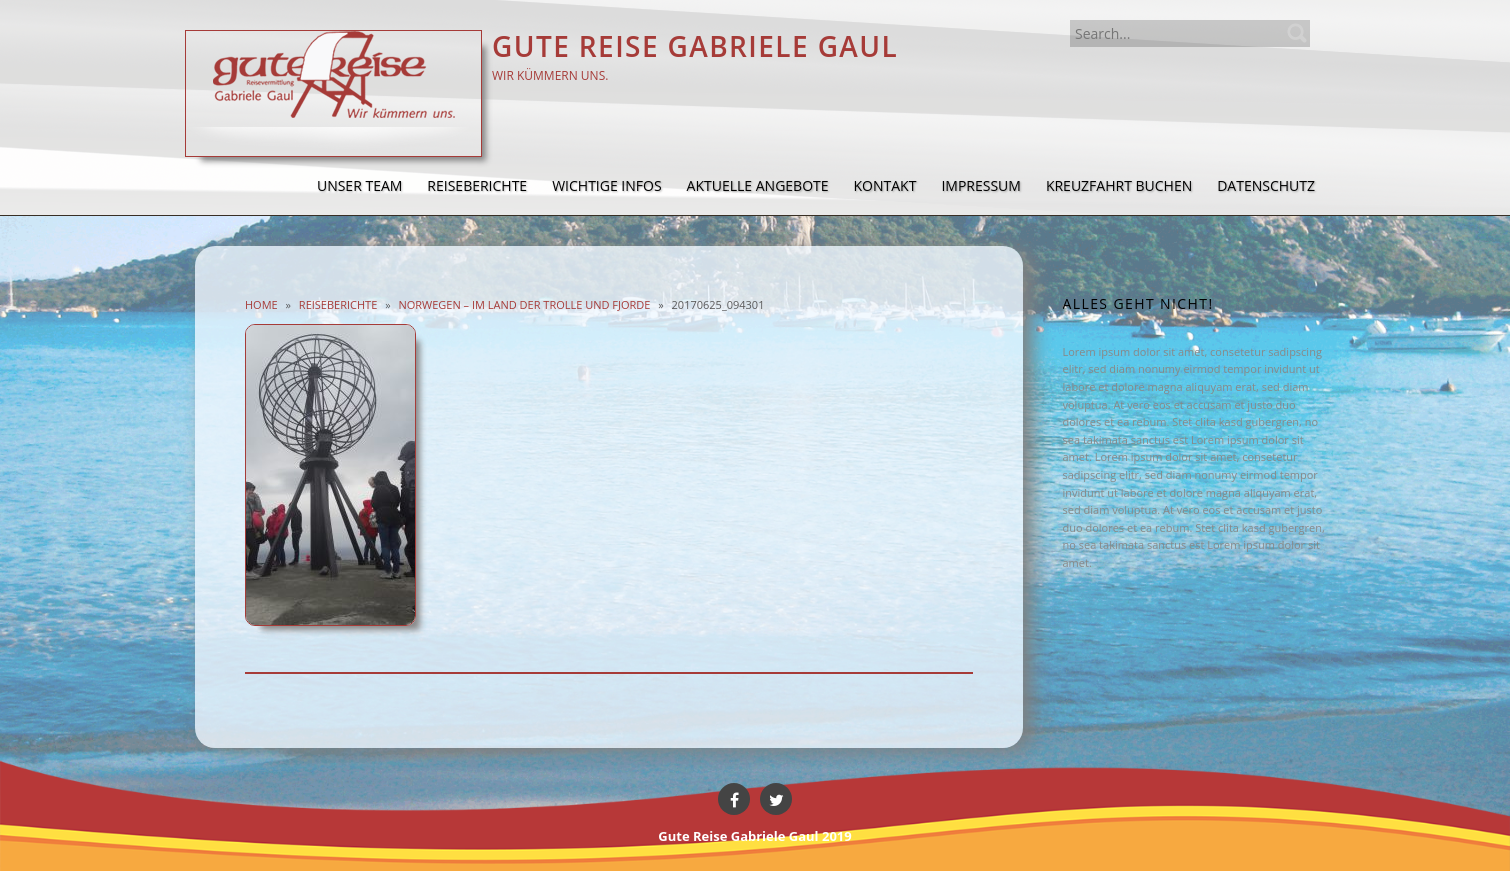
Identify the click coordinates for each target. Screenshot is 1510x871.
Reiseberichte (338, 304)
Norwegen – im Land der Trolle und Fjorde (524, 304)
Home (261, 304)
